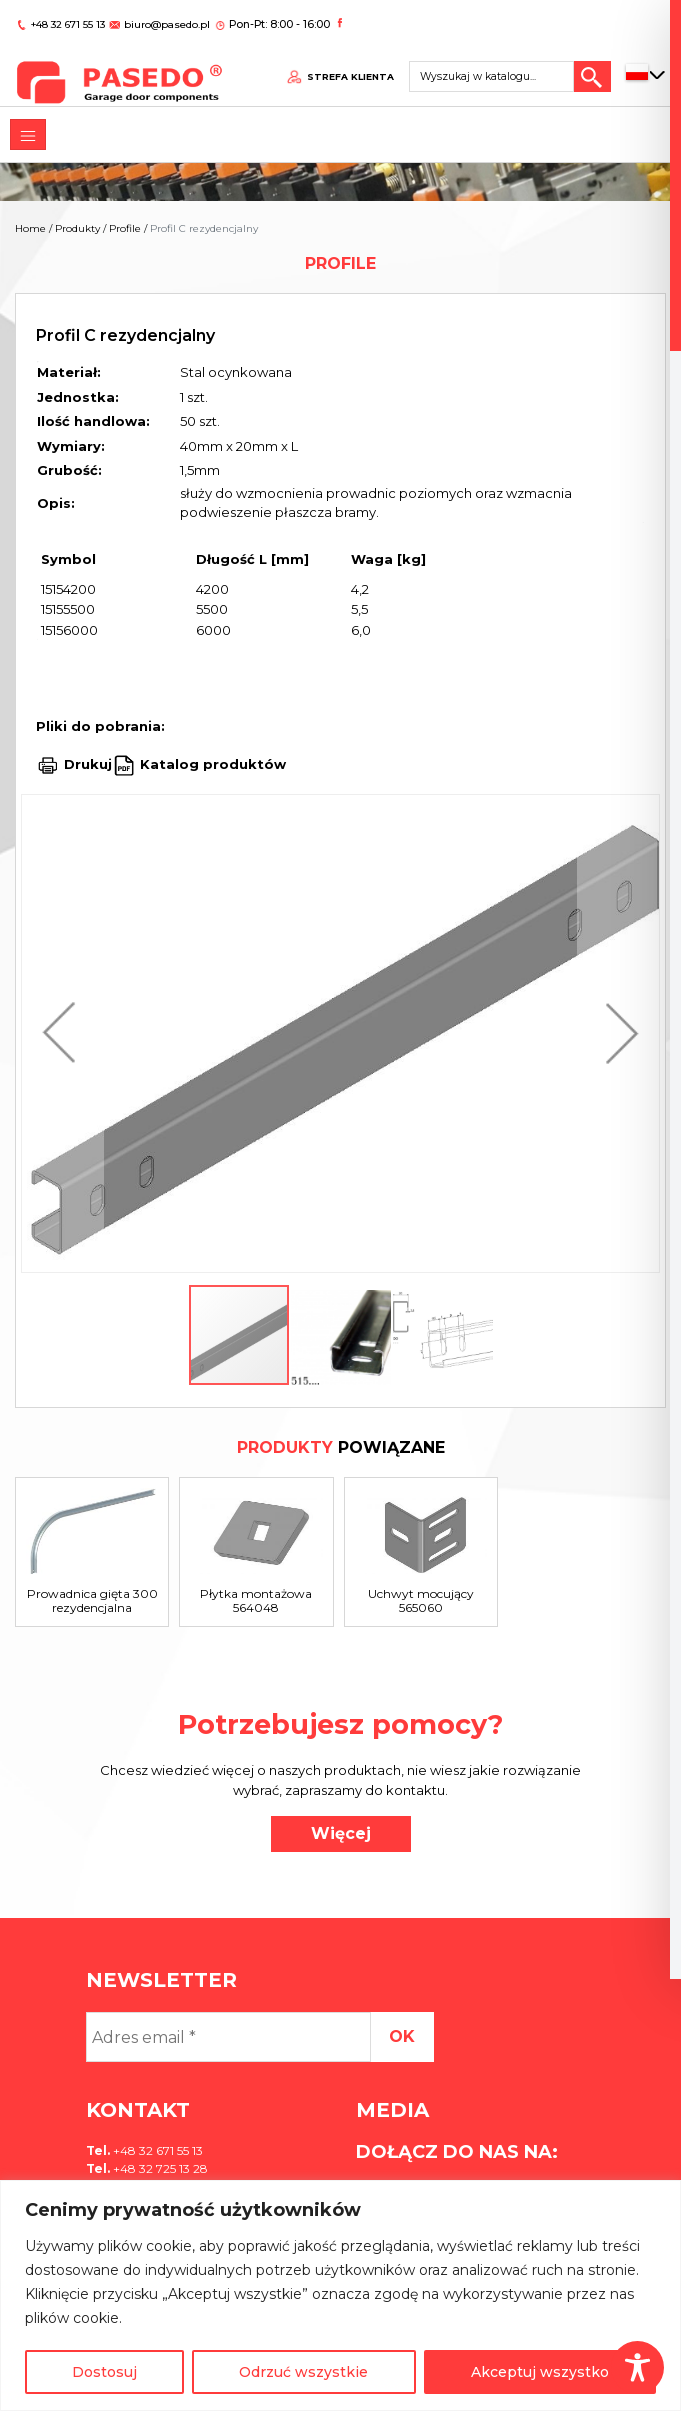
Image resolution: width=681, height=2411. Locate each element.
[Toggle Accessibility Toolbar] (637, 2367)
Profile (125, 228)
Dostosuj (104, 2372)
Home (30, 228)
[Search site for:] (495, 66)
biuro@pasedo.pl (165, 17)
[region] (340, 2295)
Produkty (77, 228)
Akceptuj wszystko (540, 2372)
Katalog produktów (211, 764)
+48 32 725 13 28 (159, 2168)
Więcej (341, 1833)
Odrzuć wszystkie (303, 2372)
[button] (64, 1033)
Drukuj (88, 764)
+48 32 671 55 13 (68, 17)
